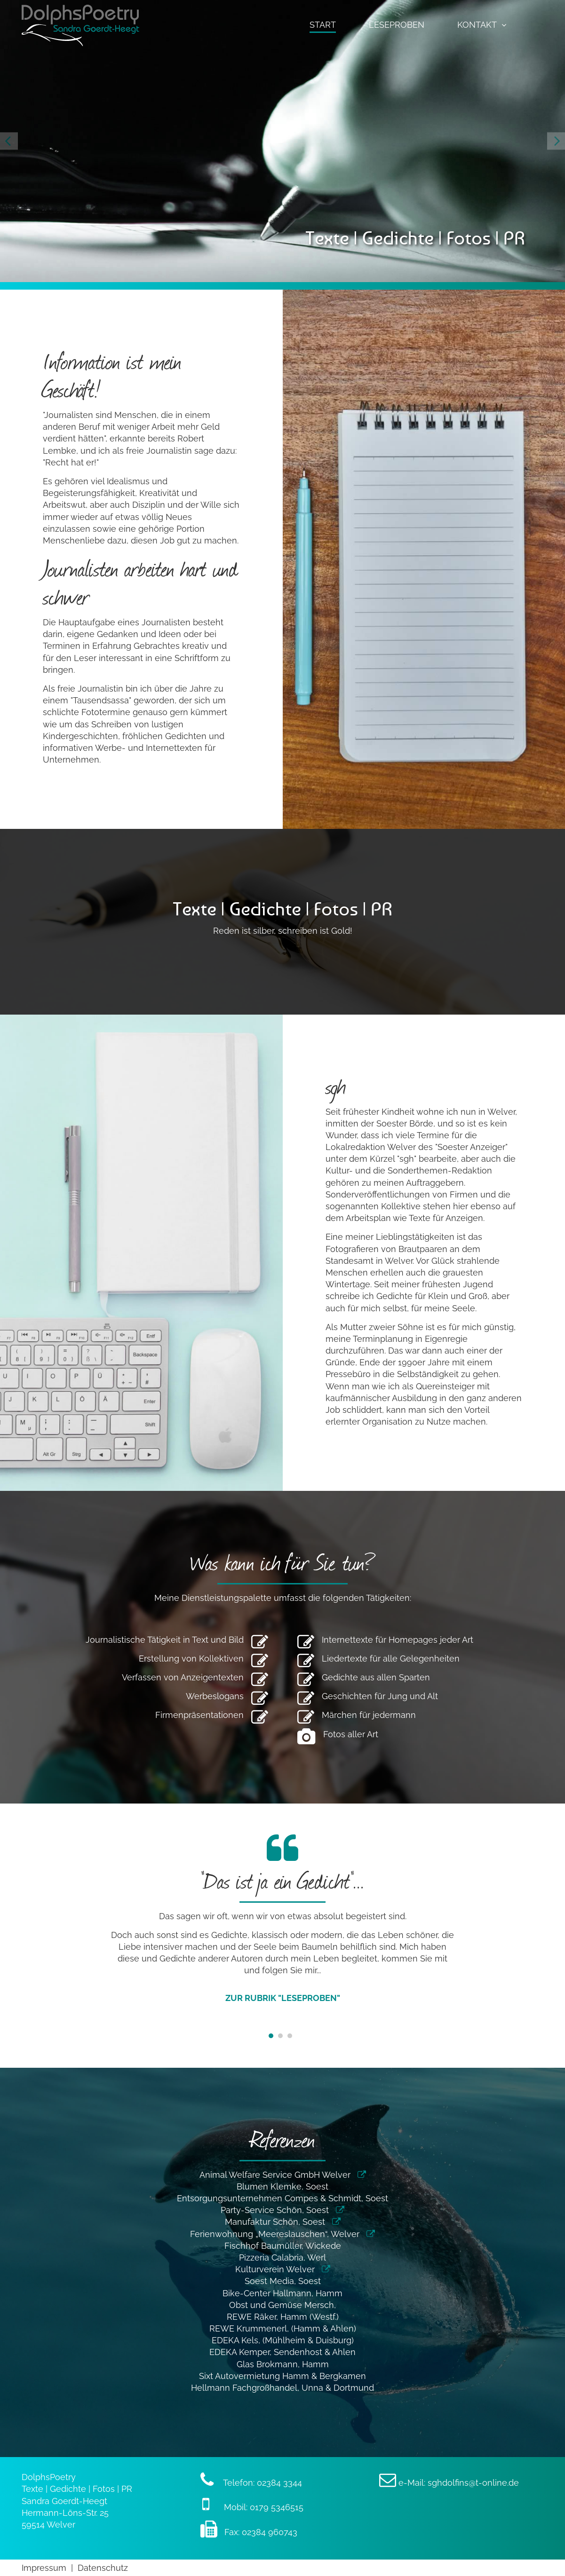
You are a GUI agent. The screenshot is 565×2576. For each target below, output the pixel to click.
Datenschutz (103, 2568)
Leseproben (396, 25)
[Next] (556, 141)
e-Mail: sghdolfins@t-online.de (449, 2483)
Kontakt (477, 25)
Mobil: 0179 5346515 (252, 2507)
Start (323, 25)
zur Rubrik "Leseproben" (282, 1998)
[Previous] (9, 141)
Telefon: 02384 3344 (251, 2483)
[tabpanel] (282, 1923)
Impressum (44, 2568)
